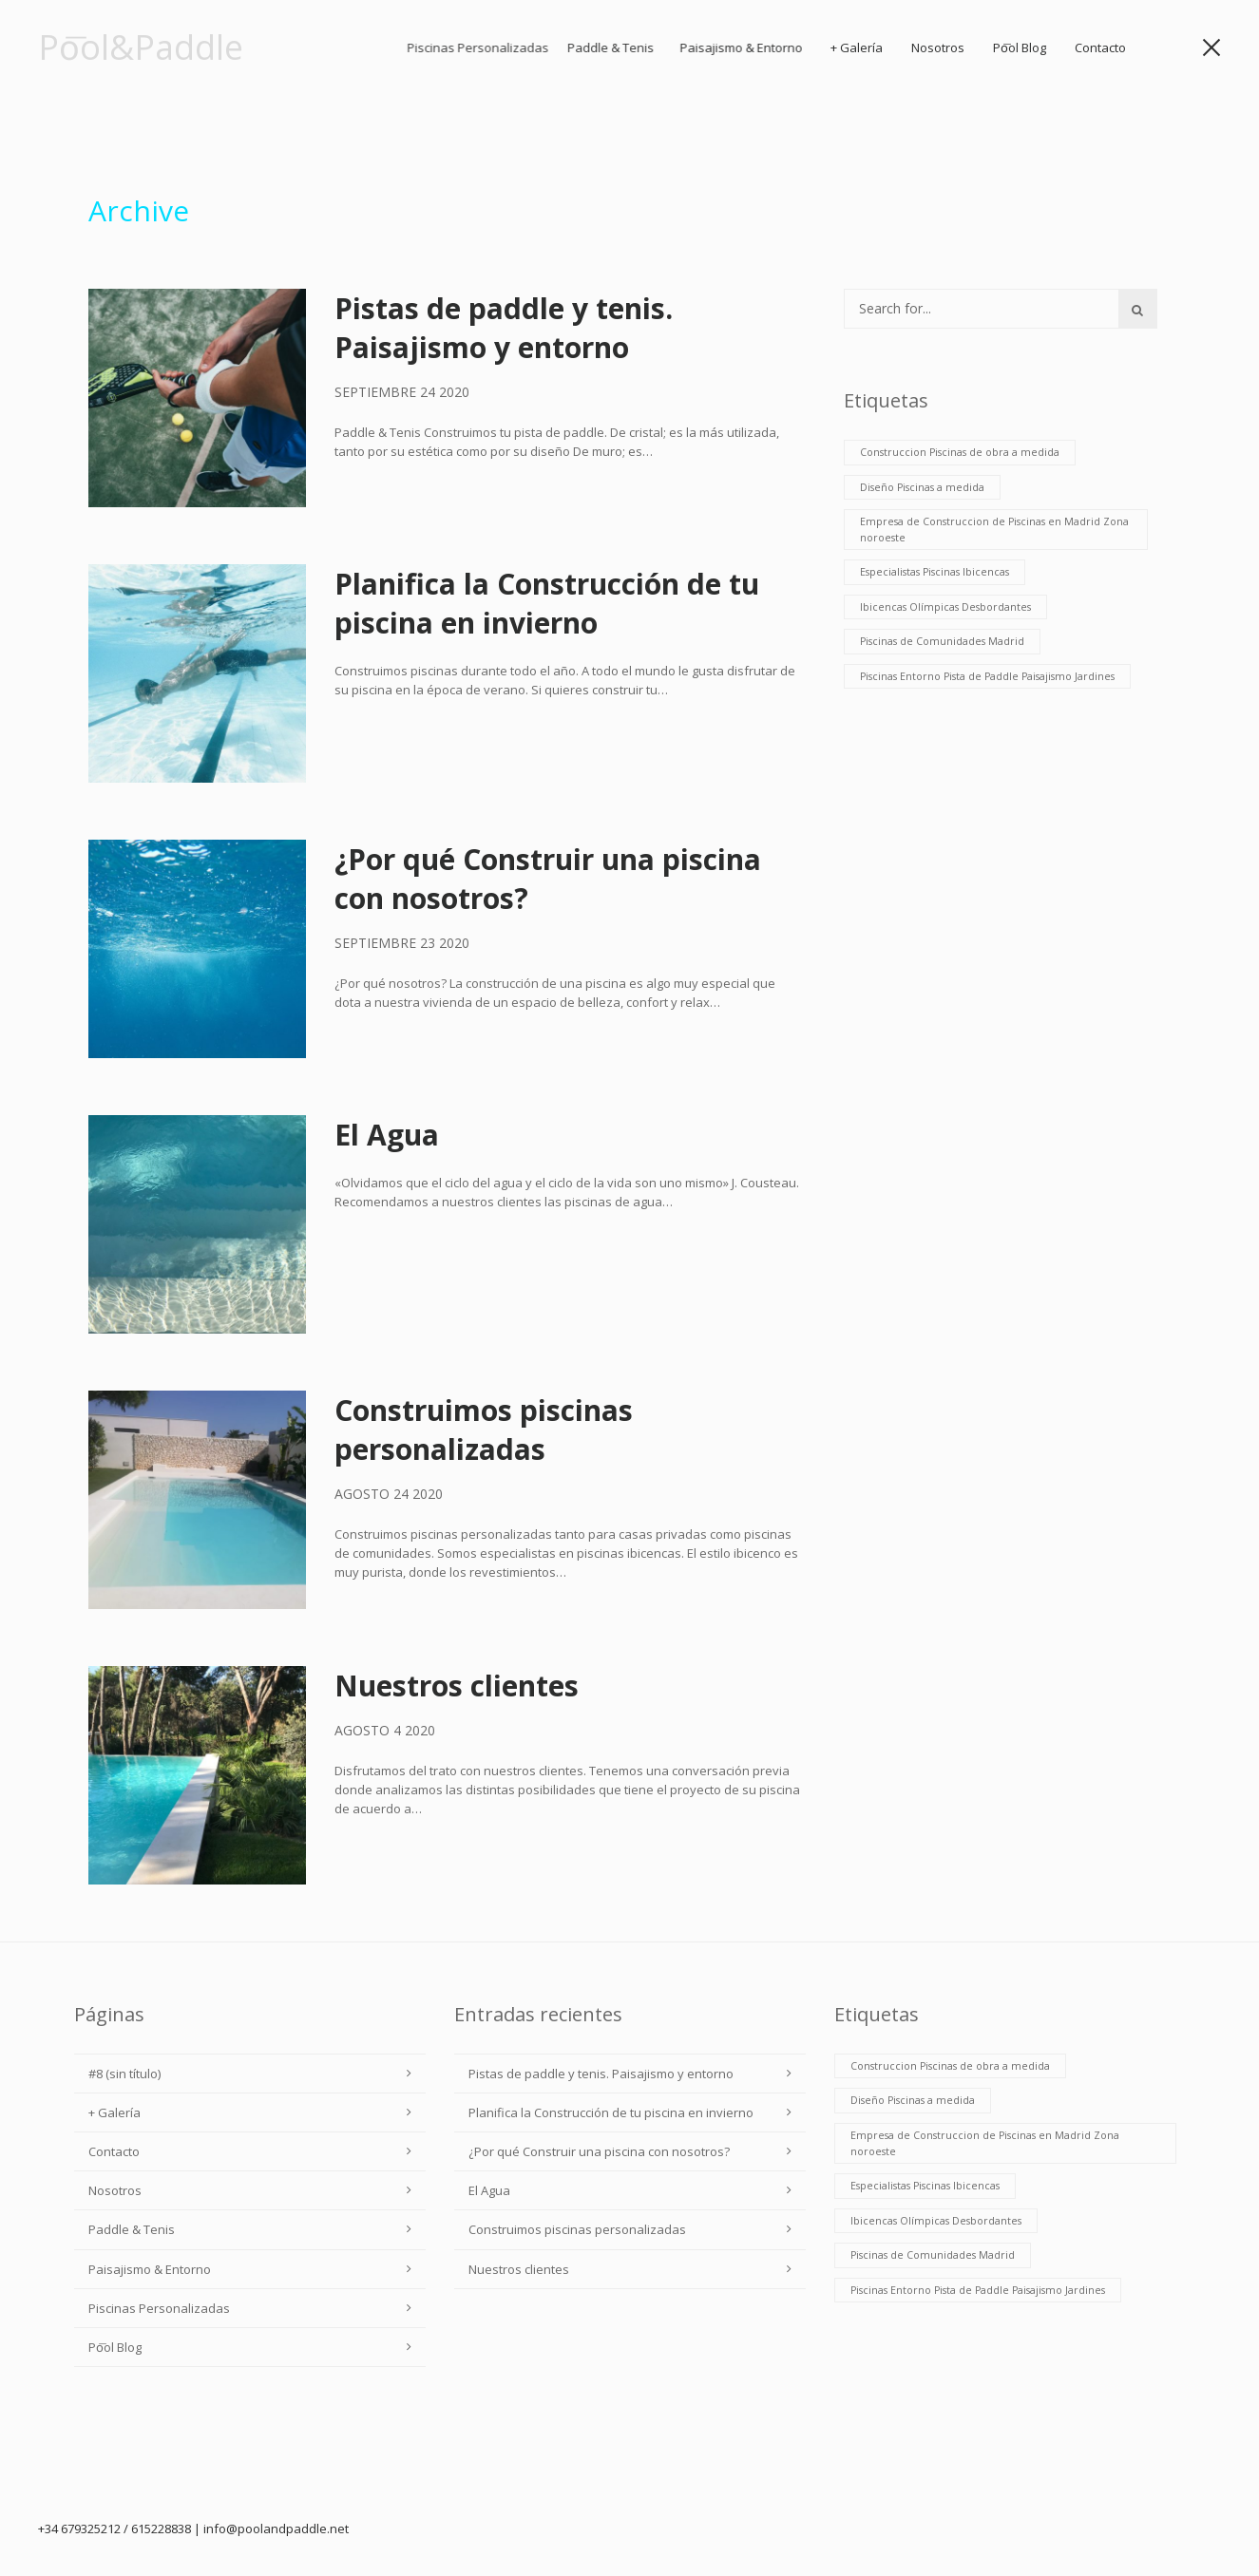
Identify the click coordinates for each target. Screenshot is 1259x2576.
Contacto (1105, 47)
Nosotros (957, 47)
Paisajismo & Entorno (844, 47)
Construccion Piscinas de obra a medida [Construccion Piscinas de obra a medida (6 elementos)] (959, 452)
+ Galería (891, 47)
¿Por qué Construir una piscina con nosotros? (599, 2151)
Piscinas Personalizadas (159, 2308)
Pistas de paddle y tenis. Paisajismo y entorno (503, 328)
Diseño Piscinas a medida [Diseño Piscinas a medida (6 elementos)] (922, 487)
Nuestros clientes (456, 1685)
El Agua (386, 1134)
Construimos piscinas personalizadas (483, 1429)
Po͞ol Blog (1030, 47)
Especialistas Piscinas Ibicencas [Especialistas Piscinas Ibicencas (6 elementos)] (934, 571)
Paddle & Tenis (714, 47)
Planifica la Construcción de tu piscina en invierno (546, 603)
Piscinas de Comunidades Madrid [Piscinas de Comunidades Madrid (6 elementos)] (942, 641)
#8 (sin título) (124, 2073)
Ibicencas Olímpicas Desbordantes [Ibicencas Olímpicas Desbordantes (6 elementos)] (945, 607)
